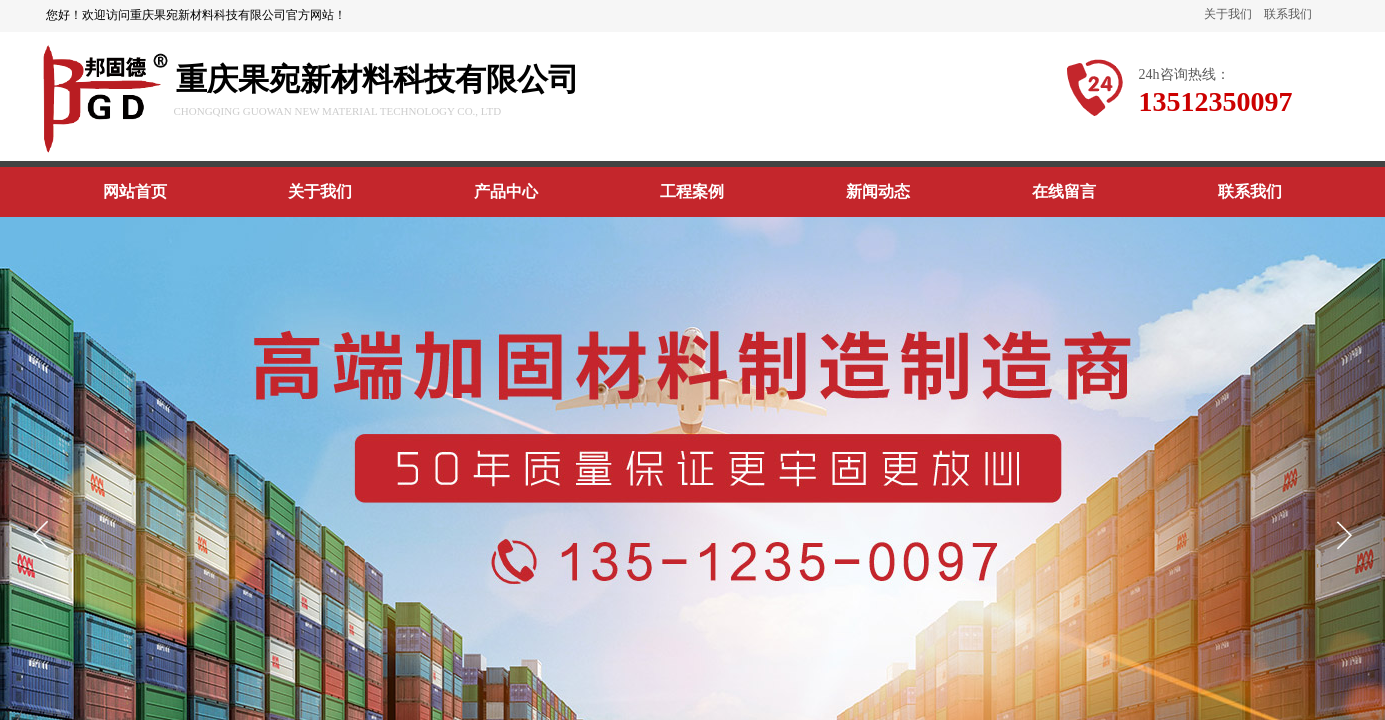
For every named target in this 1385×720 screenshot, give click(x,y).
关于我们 (1228, 14)
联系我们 (1288, 14)
